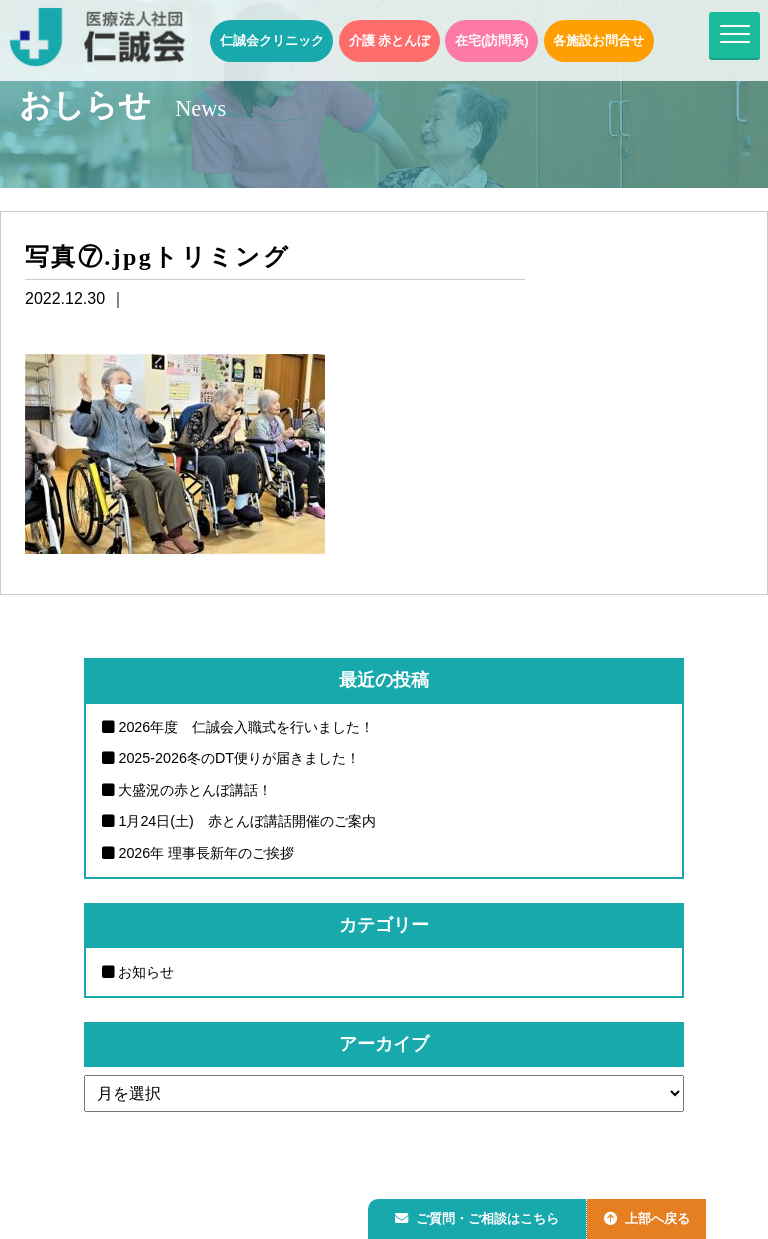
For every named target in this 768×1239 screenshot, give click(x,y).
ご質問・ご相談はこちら (481, 1215)
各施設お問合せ (598, 40)
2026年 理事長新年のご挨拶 (206, 853)
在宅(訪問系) (492, 40)
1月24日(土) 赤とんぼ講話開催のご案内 (247, 821)
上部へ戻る (657, 1215)
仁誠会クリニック (272, 40)
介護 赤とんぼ (390, 40)
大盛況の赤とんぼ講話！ (195, 790)
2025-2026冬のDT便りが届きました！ (239, 758)
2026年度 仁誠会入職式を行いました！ (246, 727)
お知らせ (146, 972)
